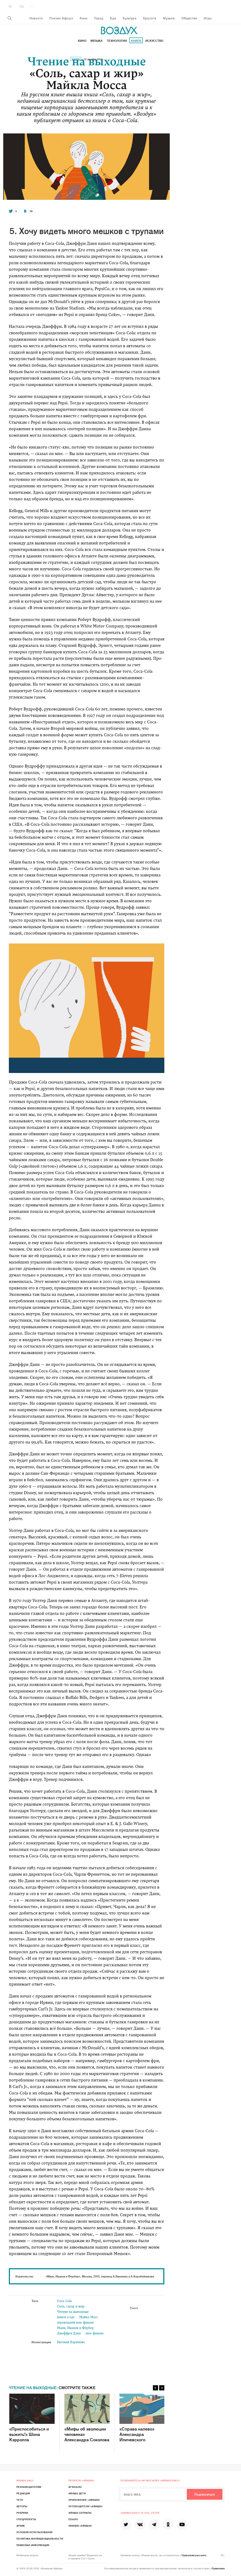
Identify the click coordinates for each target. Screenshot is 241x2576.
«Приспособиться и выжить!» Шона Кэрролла (32, 2418)
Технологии (117, 40)
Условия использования (34, 2532)
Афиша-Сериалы (80, 2512)
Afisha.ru (75, 2486)
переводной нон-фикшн (75, 2322)
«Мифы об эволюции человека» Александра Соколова (87, 2418)
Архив (20, 2525)
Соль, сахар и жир (71, 2306)
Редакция (23, 2493)
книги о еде (66, 2317)
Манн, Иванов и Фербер (75, 2328)
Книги (136, 40)
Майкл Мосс (88, 2317)
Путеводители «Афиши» (85, 2506)
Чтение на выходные (73, 2312)
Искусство (154, 40)
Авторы (21, 2506)
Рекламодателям (28, 2486)
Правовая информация (32, 2544)
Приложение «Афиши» (84, 2499)
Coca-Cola (64, 2301)
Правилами (218, 2568)
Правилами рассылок (194, 2555)
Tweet (134, 2308)
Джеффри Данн (69, 2333)
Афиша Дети (77, 2493)
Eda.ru (73, 2519)
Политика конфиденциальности (39, 2538)
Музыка (96, 40)
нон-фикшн (94, 2333)
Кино (82, 40)
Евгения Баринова (71, 2342)
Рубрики (22, 2512)
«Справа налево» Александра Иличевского (142, 2418)
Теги (19, 2499)
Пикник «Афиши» (80, 2525)
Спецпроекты (26, 2519)
